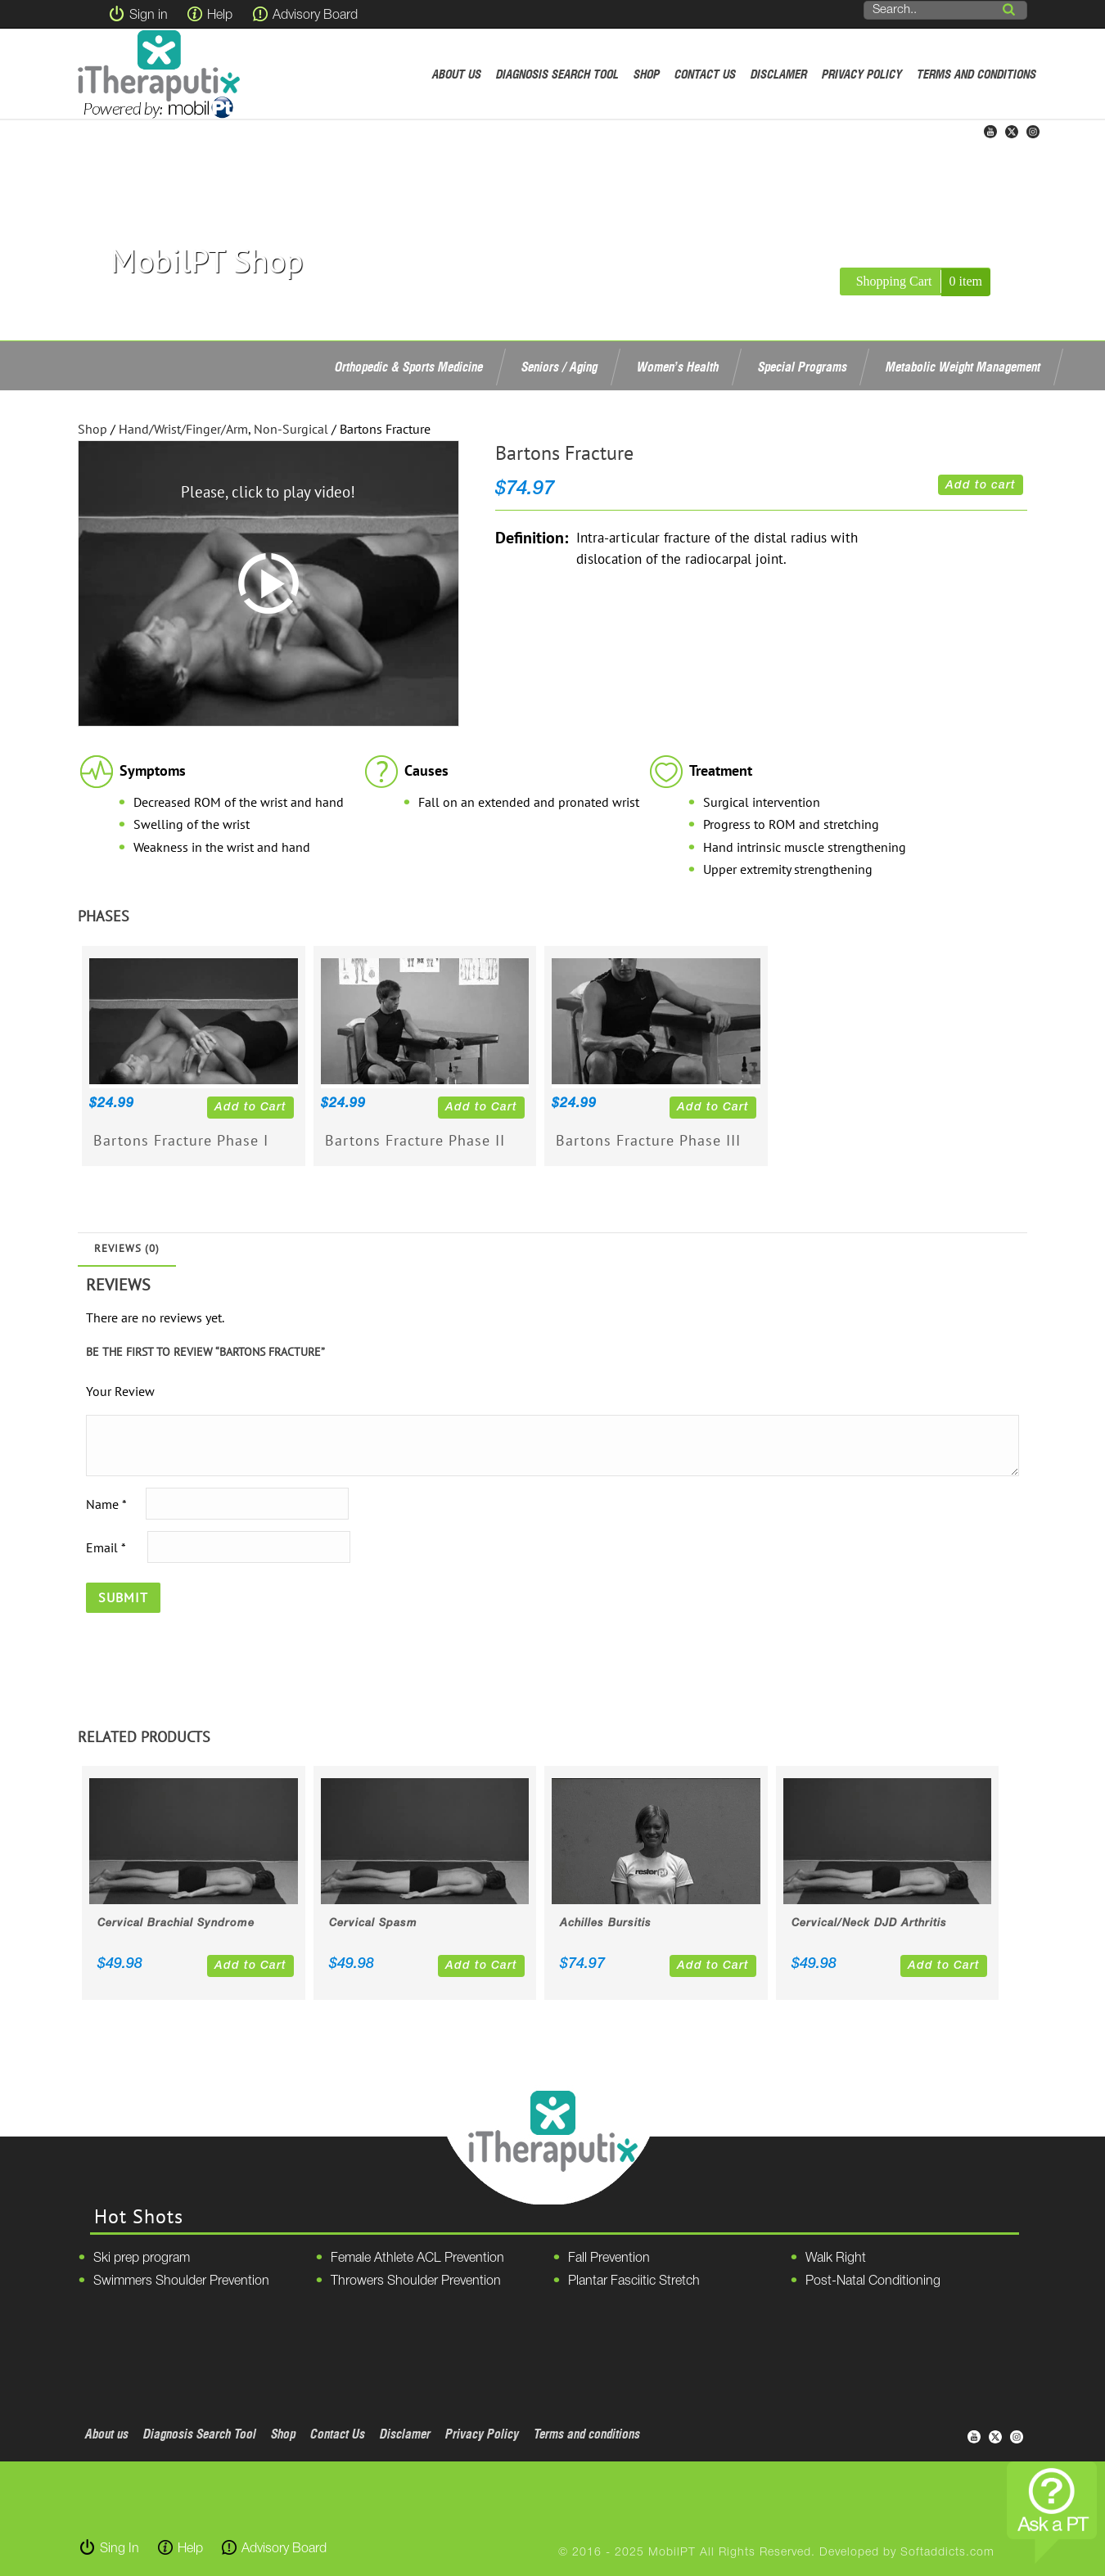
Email (105, 1546)
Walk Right (835, 2258)
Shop (647, 74)
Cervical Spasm (373, 1923)
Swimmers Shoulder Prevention (181, 2281)
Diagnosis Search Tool (557, 74)
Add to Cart (250, 1107)
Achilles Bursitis (606, 1923)
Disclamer (779, 74)
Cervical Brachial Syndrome (176, 1923)
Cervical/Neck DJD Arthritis (869, 1923)
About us (456, 74)
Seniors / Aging (559, 366)
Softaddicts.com (947, 2552)
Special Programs (802, 366)
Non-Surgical (291, 429)
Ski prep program (141, 2258)
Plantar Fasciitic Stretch (634, 2281)
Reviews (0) (127, 1248)
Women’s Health (678, 366)
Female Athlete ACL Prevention (417, 2258)
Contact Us (705, 74)
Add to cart (980, 485)
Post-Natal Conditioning (872, 2281)
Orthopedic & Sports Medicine (409, 366)
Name (106, 1503)
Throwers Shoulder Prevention (416, 2281)
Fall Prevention (609, 2258)
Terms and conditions (976, 74)
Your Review (120, 1391)
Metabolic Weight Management (963, 366)
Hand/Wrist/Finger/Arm (183, 429)
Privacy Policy (862, 74)
